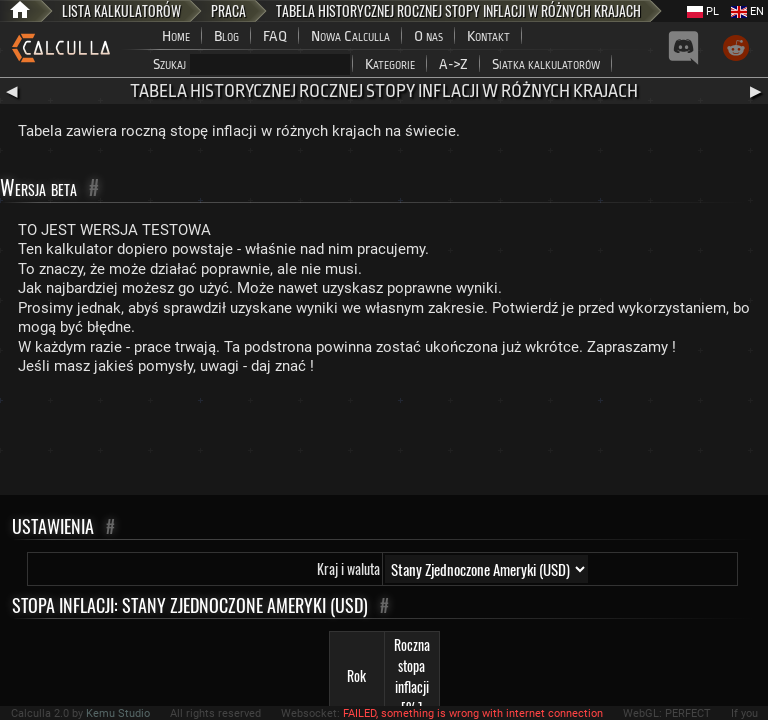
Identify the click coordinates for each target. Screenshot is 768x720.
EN (747, 11)
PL (703, 11)
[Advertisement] (384, 440)
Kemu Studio (118, 713)
